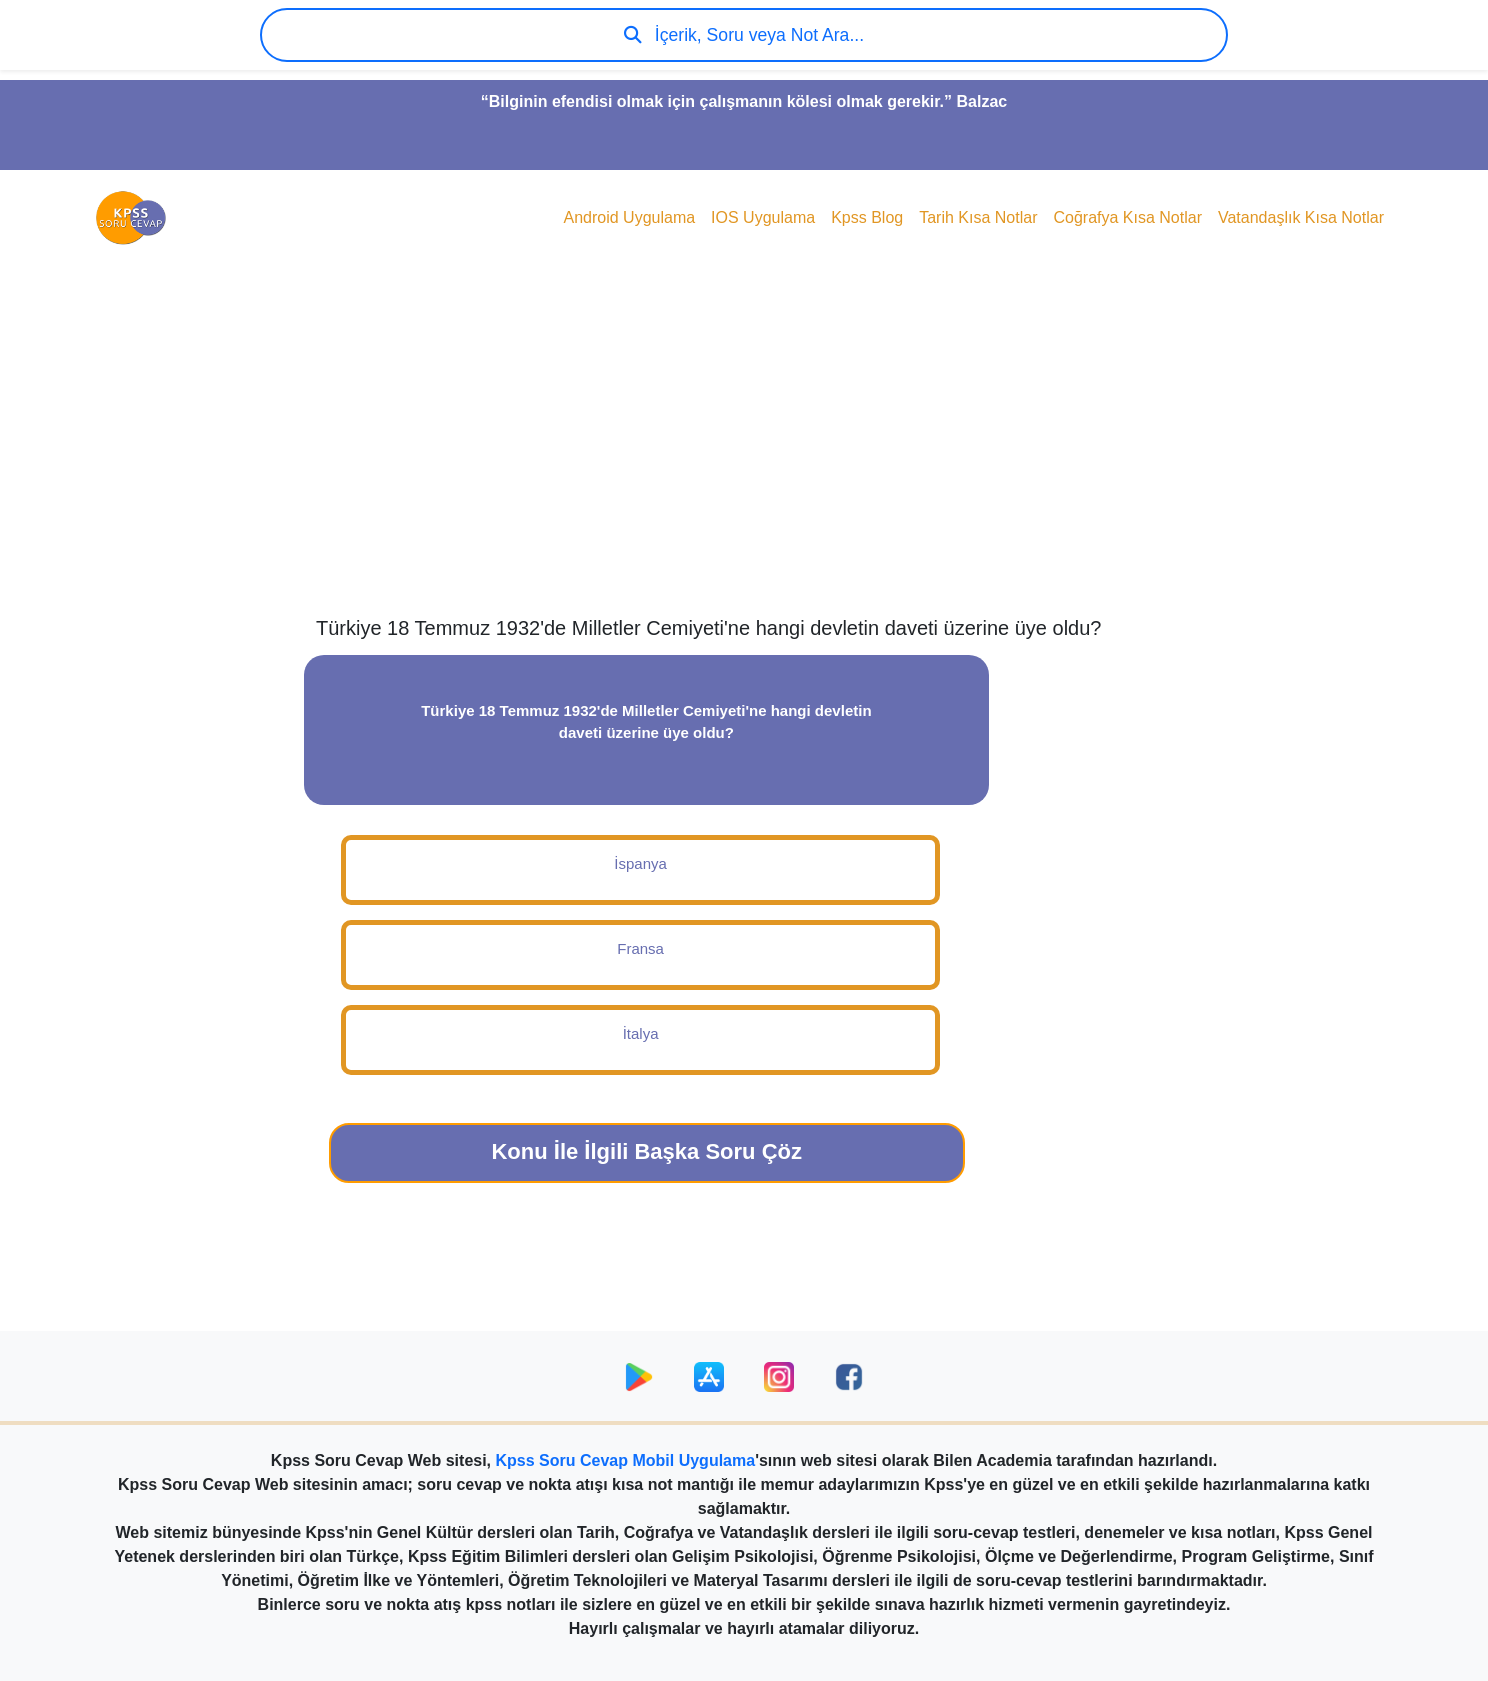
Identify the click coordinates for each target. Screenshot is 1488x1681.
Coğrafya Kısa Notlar (1127, 217)
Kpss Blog (867, 217)
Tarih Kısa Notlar (978, 217)
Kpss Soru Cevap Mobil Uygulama (626, 1460)
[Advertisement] (744, 456)
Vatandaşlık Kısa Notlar (1301, 217)
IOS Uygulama (763, 217)
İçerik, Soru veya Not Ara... (744, 35)
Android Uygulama (629, 217)
